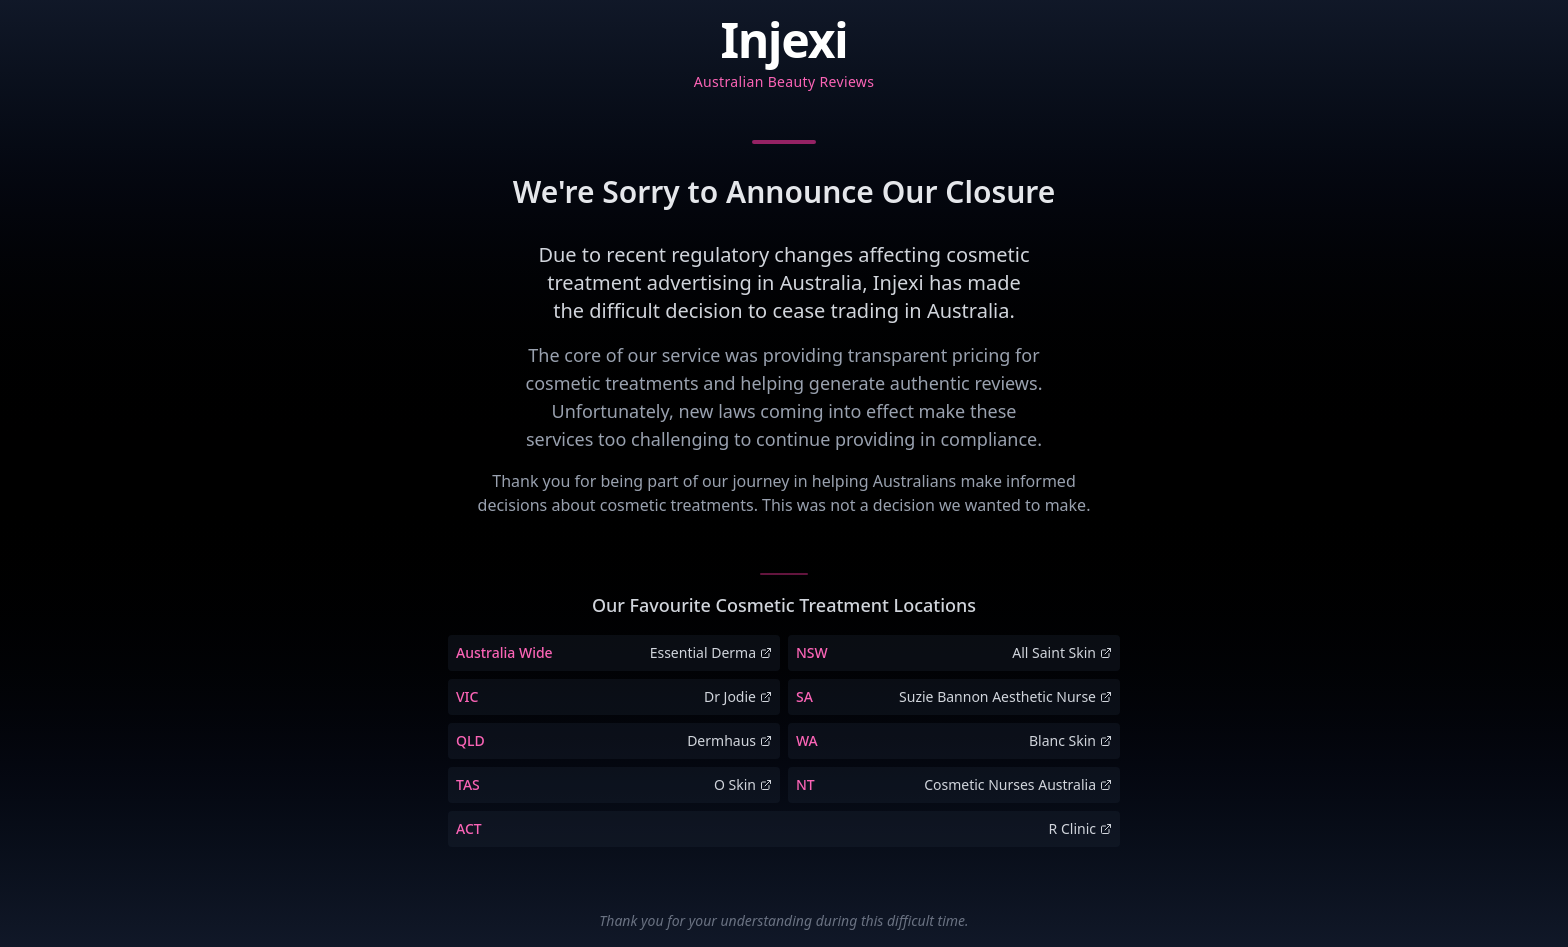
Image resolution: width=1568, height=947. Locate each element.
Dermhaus (729, 740)
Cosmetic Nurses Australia (1018, 784)
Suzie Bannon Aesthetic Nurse (1005, 696)
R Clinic (1080, 828)
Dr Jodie (738, 696)
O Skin (743, 784)
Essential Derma (711, 652)
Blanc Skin (1070, 740)
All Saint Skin (1062, 652)
